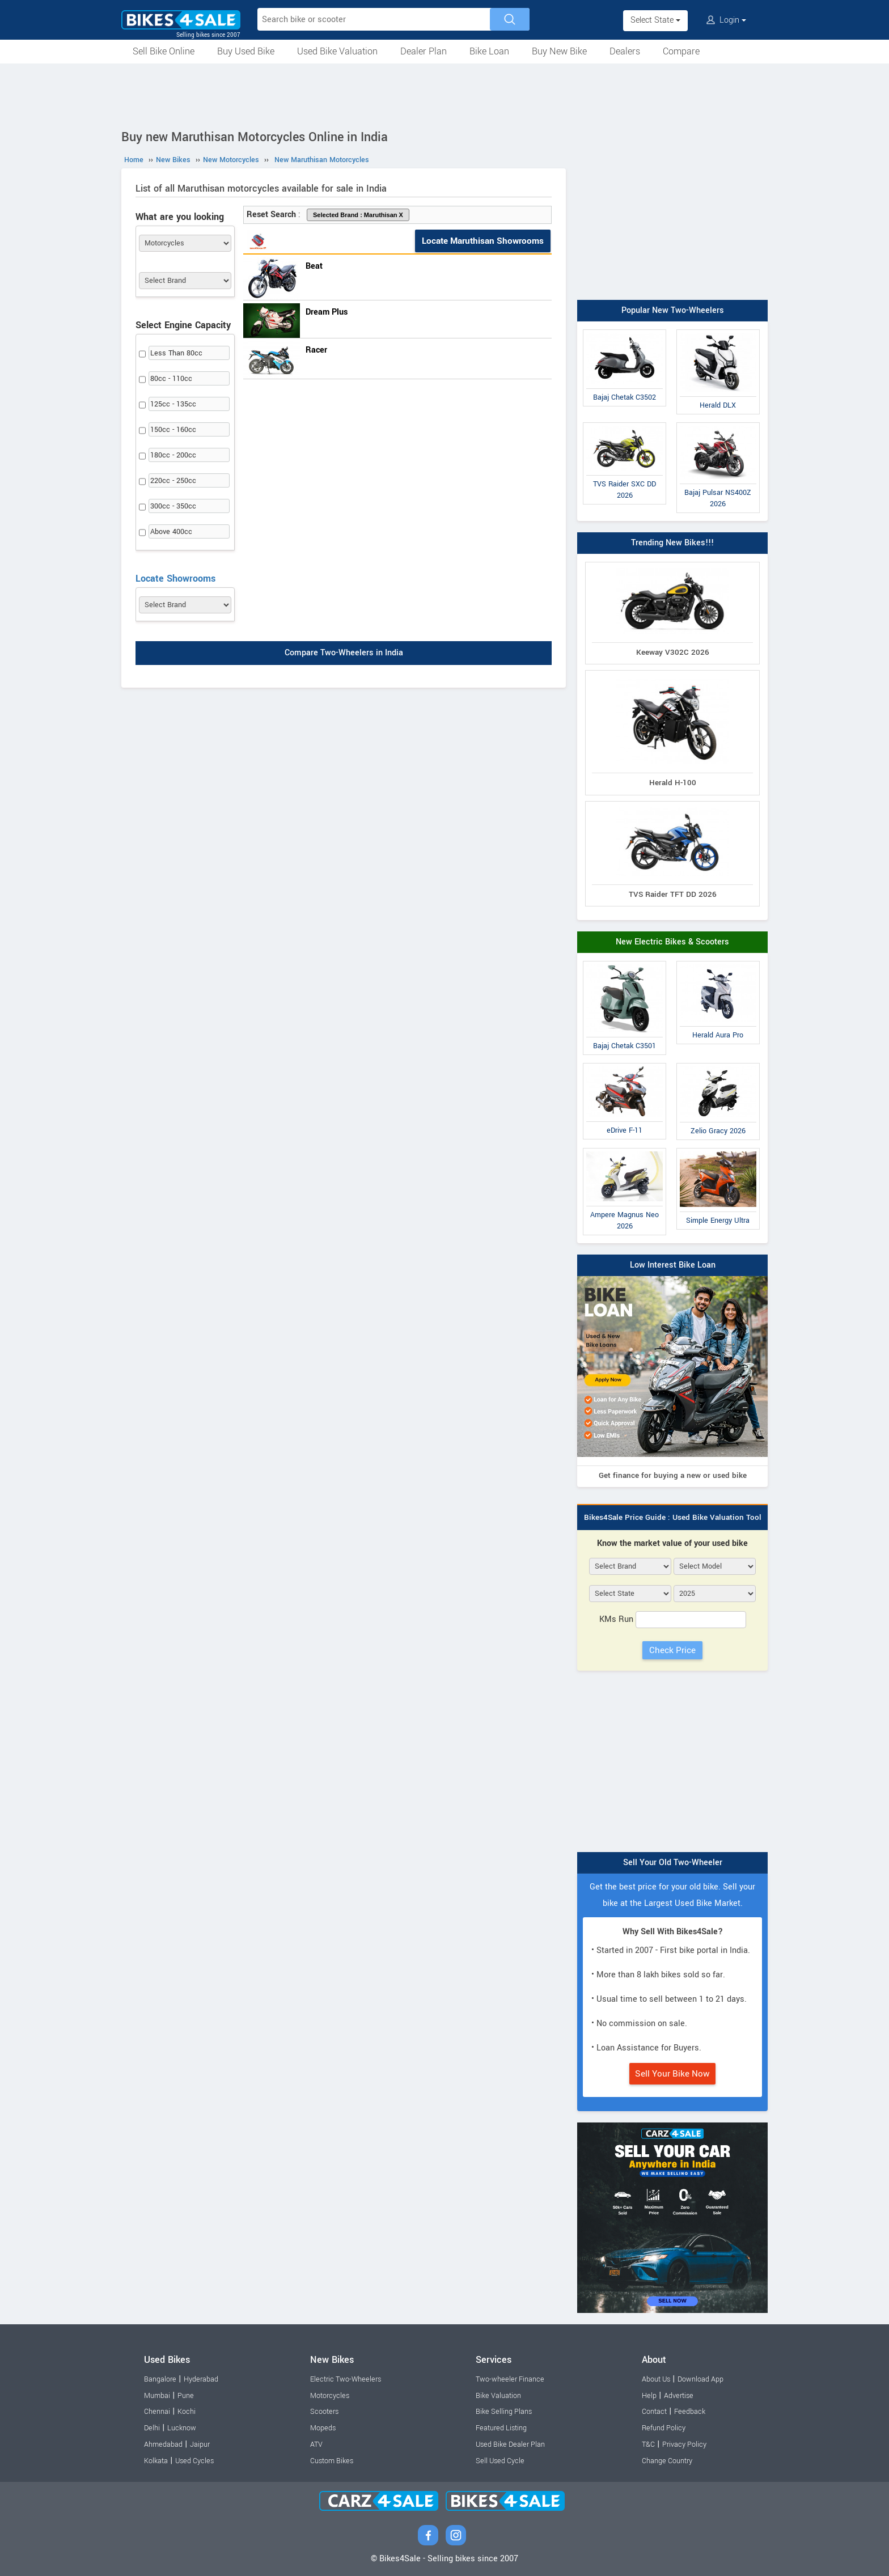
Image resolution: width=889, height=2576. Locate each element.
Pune (185, 2396)
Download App (700, 2379)
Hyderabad (201, 2379)
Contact (654, 2411)
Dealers (624, 51)
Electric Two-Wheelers (345, 2379)
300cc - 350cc (173, 506)
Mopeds (323, 2428)
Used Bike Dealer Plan (510, 2444)
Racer (316, 350)
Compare (681, 51)
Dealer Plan (423, 51)
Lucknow (181, 2428)
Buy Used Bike (245, 51)
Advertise (678, 2396)
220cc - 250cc (173, 481)
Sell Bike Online (163, 51)
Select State (655, 20)
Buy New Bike (559, 51)
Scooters (324, 2411)
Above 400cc (171, 532)
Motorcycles (329, 2396)
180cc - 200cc (173, 455)
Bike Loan (489, 51)
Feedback (689, 2411)
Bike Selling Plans (504, 2411)
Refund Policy (663, 2428)
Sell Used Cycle (500, 2461)
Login (726, 20)
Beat (314, 266)
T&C (648, 2444)
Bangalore (160, 2379)
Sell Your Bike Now (672, 2073)
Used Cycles (194, 2461)
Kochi (186, 2411)
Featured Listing (501, 2428)
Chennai (157, 2411)
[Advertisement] (444, 94)
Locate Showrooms (175, 578)
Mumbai (157, 2396)
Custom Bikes (331, 2461)
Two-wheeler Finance (510, 2379)
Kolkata (156, 2461)
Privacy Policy (684, 2444)
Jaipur (200, 2444)
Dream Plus (327, 312)
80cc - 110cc (171, 379)
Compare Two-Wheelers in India (344, 653)
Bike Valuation (498, 2396)
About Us (656, 2379)
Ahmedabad (163, 2444)
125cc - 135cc (173, 404)
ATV (316, 2444)
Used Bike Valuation (337, 51)
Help (649, 2396)
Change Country (667, 2461)
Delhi (152, 2428)
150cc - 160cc (173, 430)
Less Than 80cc (176, 353)
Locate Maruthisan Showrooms (483, 241)
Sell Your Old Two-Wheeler (672, 1863)
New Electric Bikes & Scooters (672, 942)
